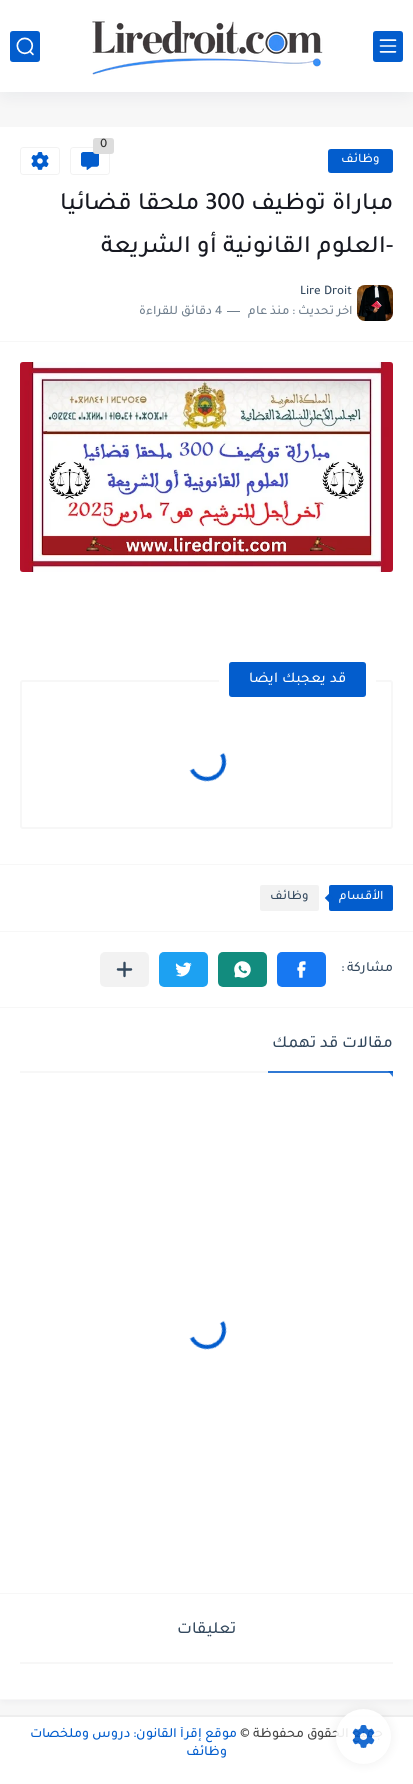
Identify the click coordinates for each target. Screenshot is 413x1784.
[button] (301, 969)
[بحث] (25, 46)
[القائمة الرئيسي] (388, 46)
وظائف (360, 160)
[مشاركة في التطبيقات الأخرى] (124, 969)
